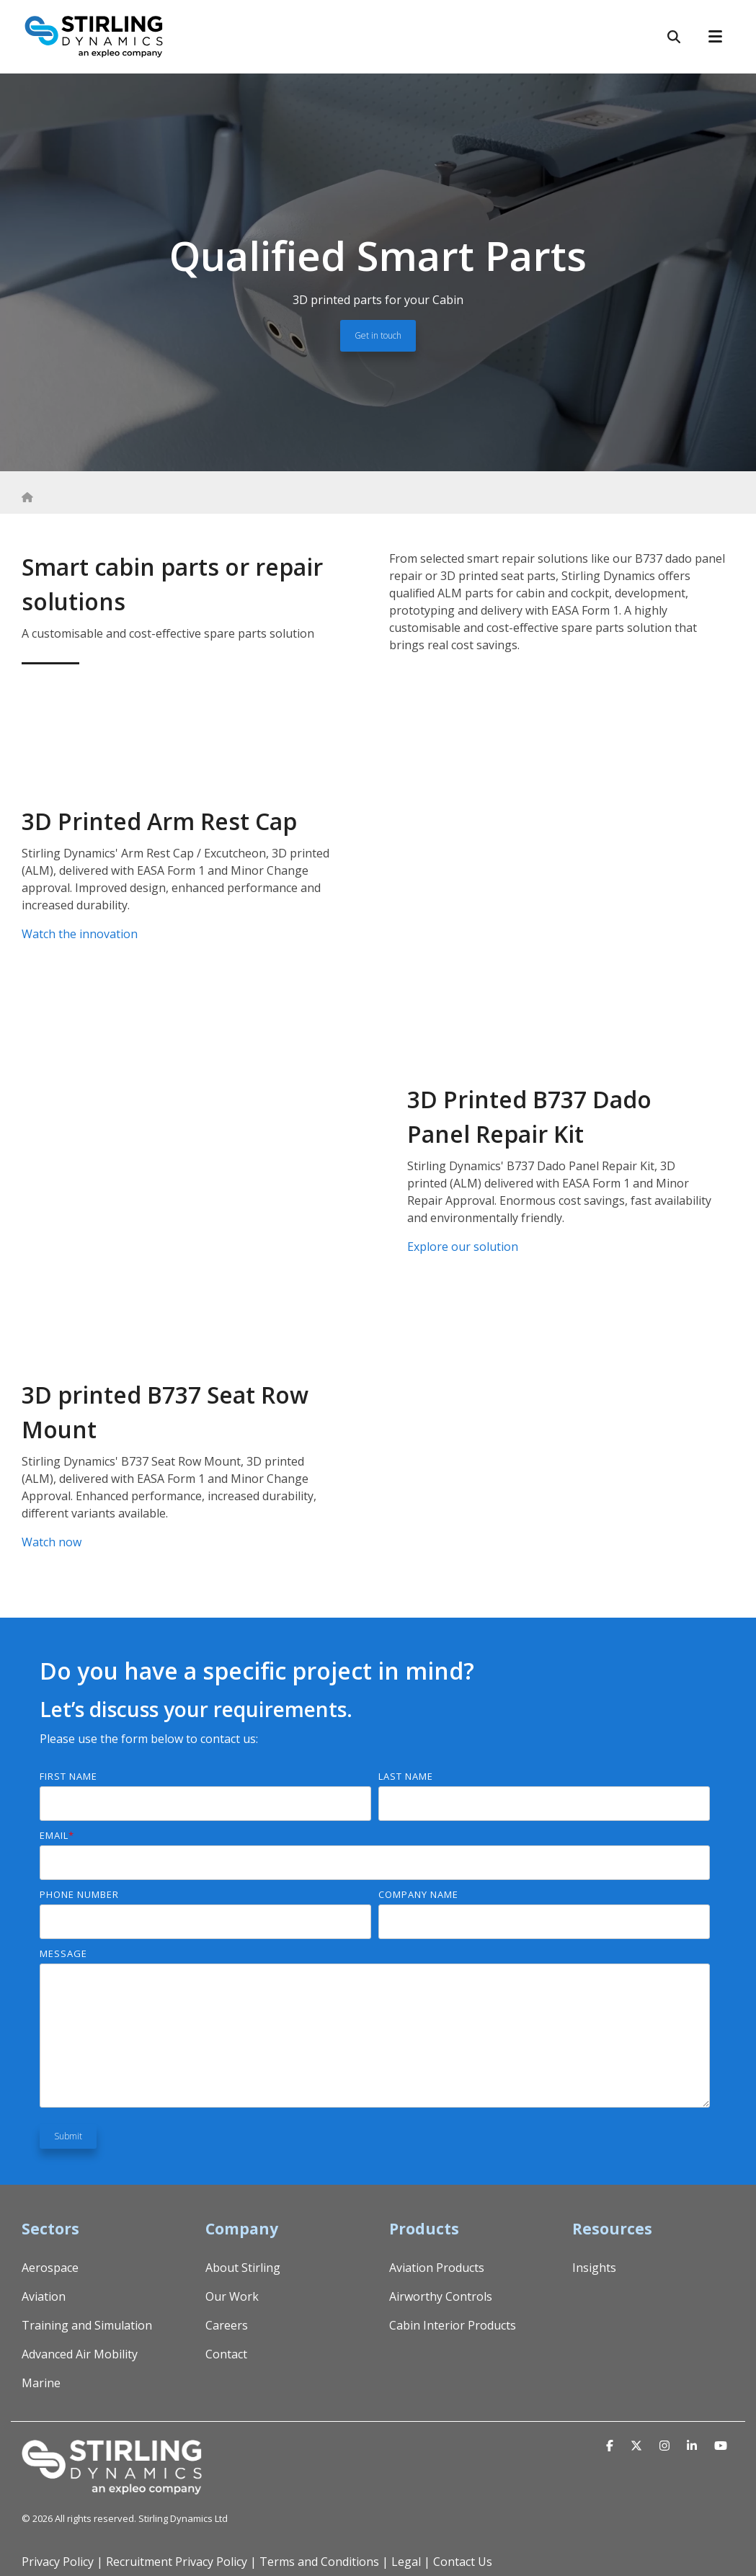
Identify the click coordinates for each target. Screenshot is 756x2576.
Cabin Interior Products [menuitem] (452, 2325)
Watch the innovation (80, 934)
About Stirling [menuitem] (242, 2268)
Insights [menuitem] (594, 2268)
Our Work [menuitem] (232, 2296)
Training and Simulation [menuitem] (87, 2325)
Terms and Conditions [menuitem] (319, 2562)
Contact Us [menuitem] (462, 2562)
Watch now (51, 1542)
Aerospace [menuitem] (50, 2268)
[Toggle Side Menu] (721, 35)
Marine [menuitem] (41, 2383)
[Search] (673, 36)
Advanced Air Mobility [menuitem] (80, 2354)
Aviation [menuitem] (44, 2296)
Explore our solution (462, 1246)
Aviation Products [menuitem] (436, 2268)
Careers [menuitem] (226, 2325)
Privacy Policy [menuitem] (58, 2562)
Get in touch (378, 335)
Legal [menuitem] (406, 2562)
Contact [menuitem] (226, 2354)
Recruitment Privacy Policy (176, 2562)
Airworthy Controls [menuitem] (440, 2296)
